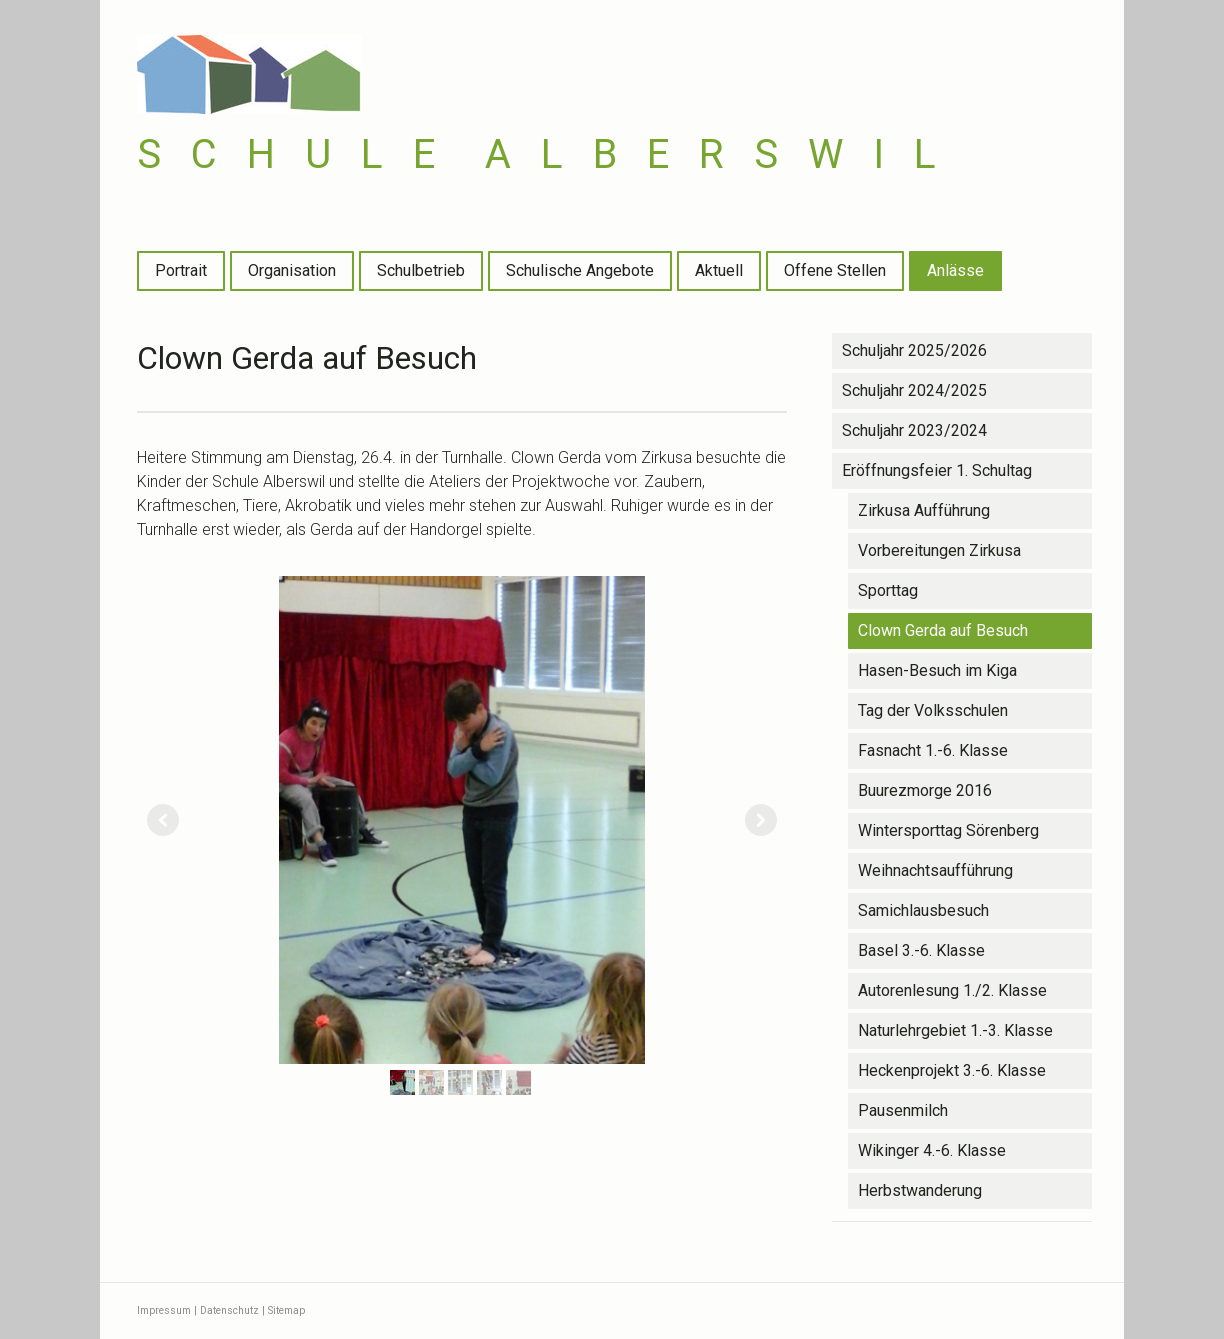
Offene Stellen (835, 270)
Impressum (164, 1310)
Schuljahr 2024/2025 (914, 390)
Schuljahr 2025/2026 (914, 350)
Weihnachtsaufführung (935, 870)
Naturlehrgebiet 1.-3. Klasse (955, 1030)
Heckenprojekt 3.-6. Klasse (952, 1070)
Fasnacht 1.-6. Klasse (933, 750)
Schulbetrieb (421, 270)
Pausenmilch (903, 1110)
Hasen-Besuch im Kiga (937, 670)
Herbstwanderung (920, 1190)
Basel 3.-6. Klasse (921, 950)
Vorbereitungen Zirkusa (939, 550)
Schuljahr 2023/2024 (914, 430)
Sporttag (888, 590)
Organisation (292, 270)
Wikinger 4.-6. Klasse (932, 1150)
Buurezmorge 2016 (925, 790)
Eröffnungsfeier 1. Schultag (937, 470)
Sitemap (286, 1310)
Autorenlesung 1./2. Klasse (952, 990)
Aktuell (719, 270)
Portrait (181, 270)
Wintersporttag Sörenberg (948, 830)
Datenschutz (229, 1310)
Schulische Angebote (580, 270)
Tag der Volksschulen (933, 710)
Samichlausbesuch (923, 910)
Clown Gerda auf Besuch (943, 630)
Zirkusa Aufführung (924, 510)
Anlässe (955, 270)
